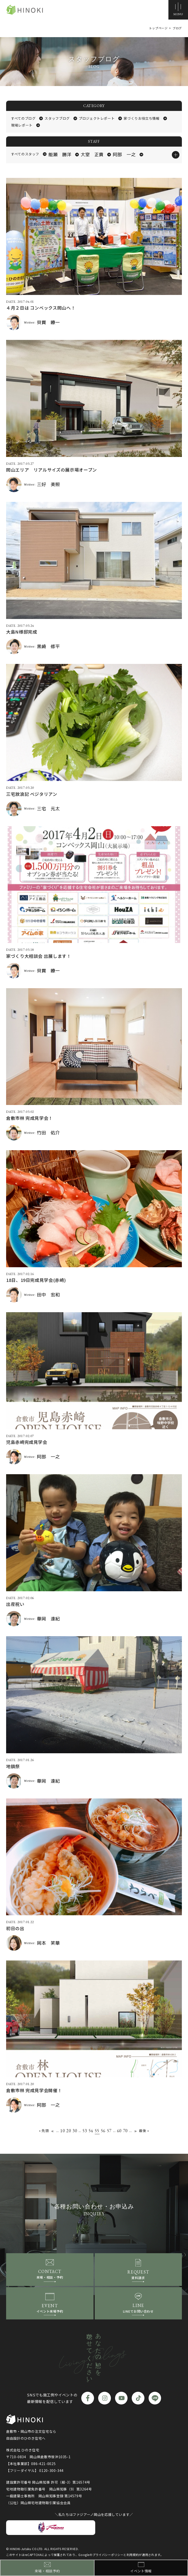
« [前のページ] (52, 2130)
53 (84, 2130)
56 (103, 2130)
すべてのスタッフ (25, 154)
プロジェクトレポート (97, 118)
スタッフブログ (57, 118)
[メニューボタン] (178, 10)
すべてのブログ (23, 118)
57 (109, 2130)
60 (119, 2130)
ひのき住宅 (24, 10)
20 (68, 2130)
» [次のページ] (135, 2130)
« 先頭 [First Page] (44, 2130)
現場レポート (22, 125)
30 (74, 2130)
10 (62, 2130)
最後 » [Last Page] (144, 2130)
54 (91, 2130)
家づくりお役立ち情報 (141, 118)
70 (125, 2130)
